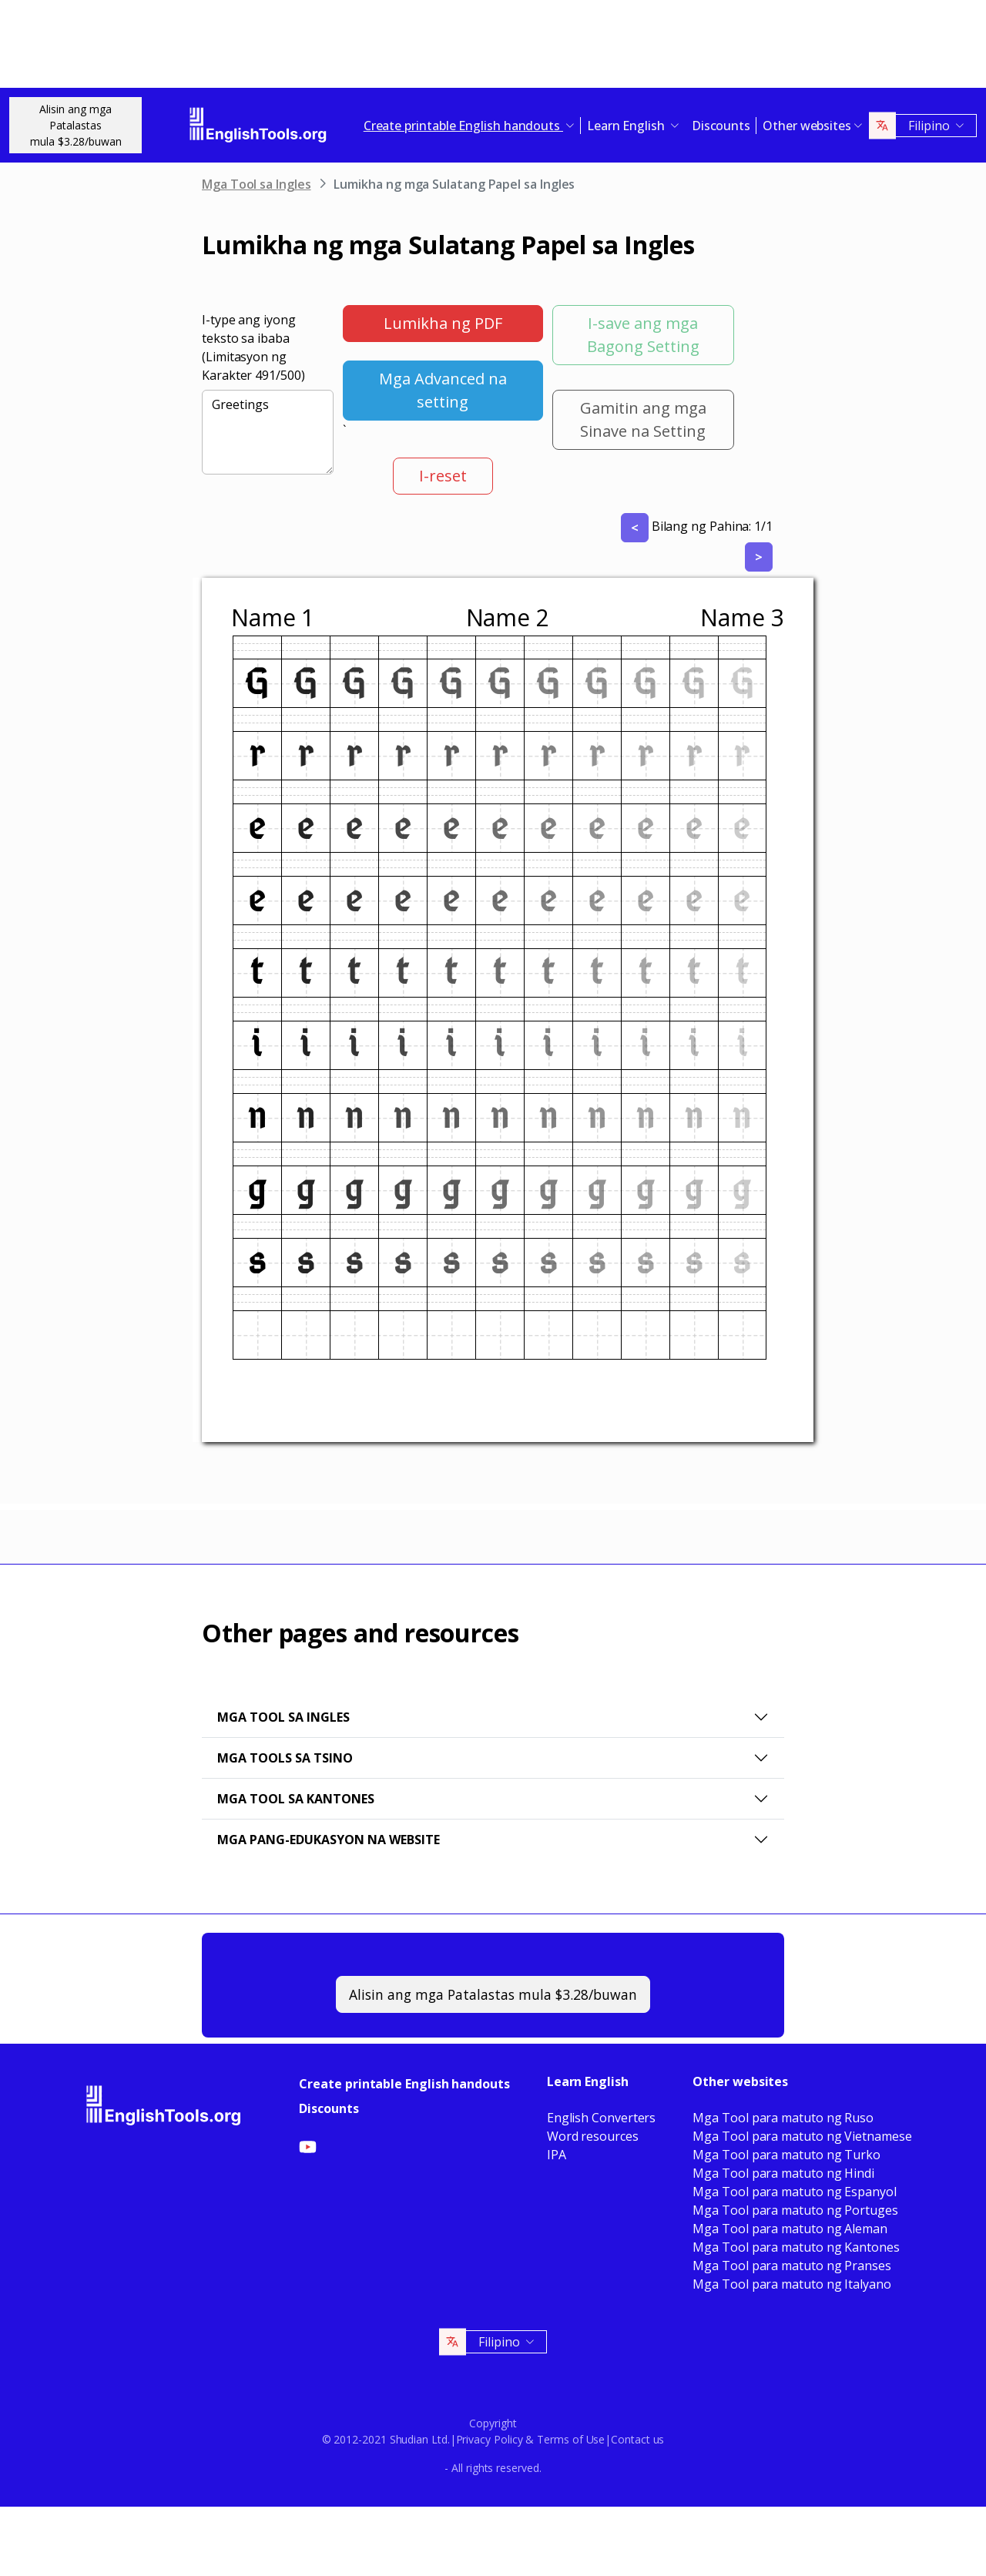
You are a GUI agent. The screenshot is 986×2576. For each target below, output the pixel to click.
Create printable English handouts (404, 2083)
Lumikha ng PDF (443, 323)
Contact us (637, 2439)
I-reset (443, 475)
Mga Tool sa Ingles (256, 184)
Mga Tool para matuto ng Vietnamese (802, 2136)
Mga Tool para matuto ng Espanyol (794, 2191)
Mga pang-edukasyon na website (328, 1839)
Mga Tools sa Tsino (285, 1757)
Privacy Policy (489, 2439)
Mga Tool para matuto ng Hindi (783, 2173)
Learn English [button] (627, 125)
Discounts (721, 125)
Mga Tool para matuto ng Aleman (790, 2228)
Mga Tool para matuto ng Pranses (792, 2265)
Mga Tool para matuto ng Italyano (791, 2284)
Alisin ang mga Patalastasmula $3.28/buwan (76, 125)
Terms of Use (571, 2439)
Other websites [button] (807, 125)
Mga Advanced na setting (443, 390)
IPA (556, 2154)
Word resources (593, 2136)
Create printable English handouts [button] (463, 125)
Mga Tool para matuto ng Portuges (795, 2210)
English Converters (601, 2117)
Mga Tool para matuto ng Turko (786, 2154)
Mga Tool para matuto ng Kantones (796, 2247)
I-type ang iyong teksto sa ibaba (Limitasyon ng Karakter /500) (253, 347)
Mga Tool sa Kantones (295, 1798)
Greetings (268, 432)
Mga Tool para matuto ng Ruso (783, 2117)
